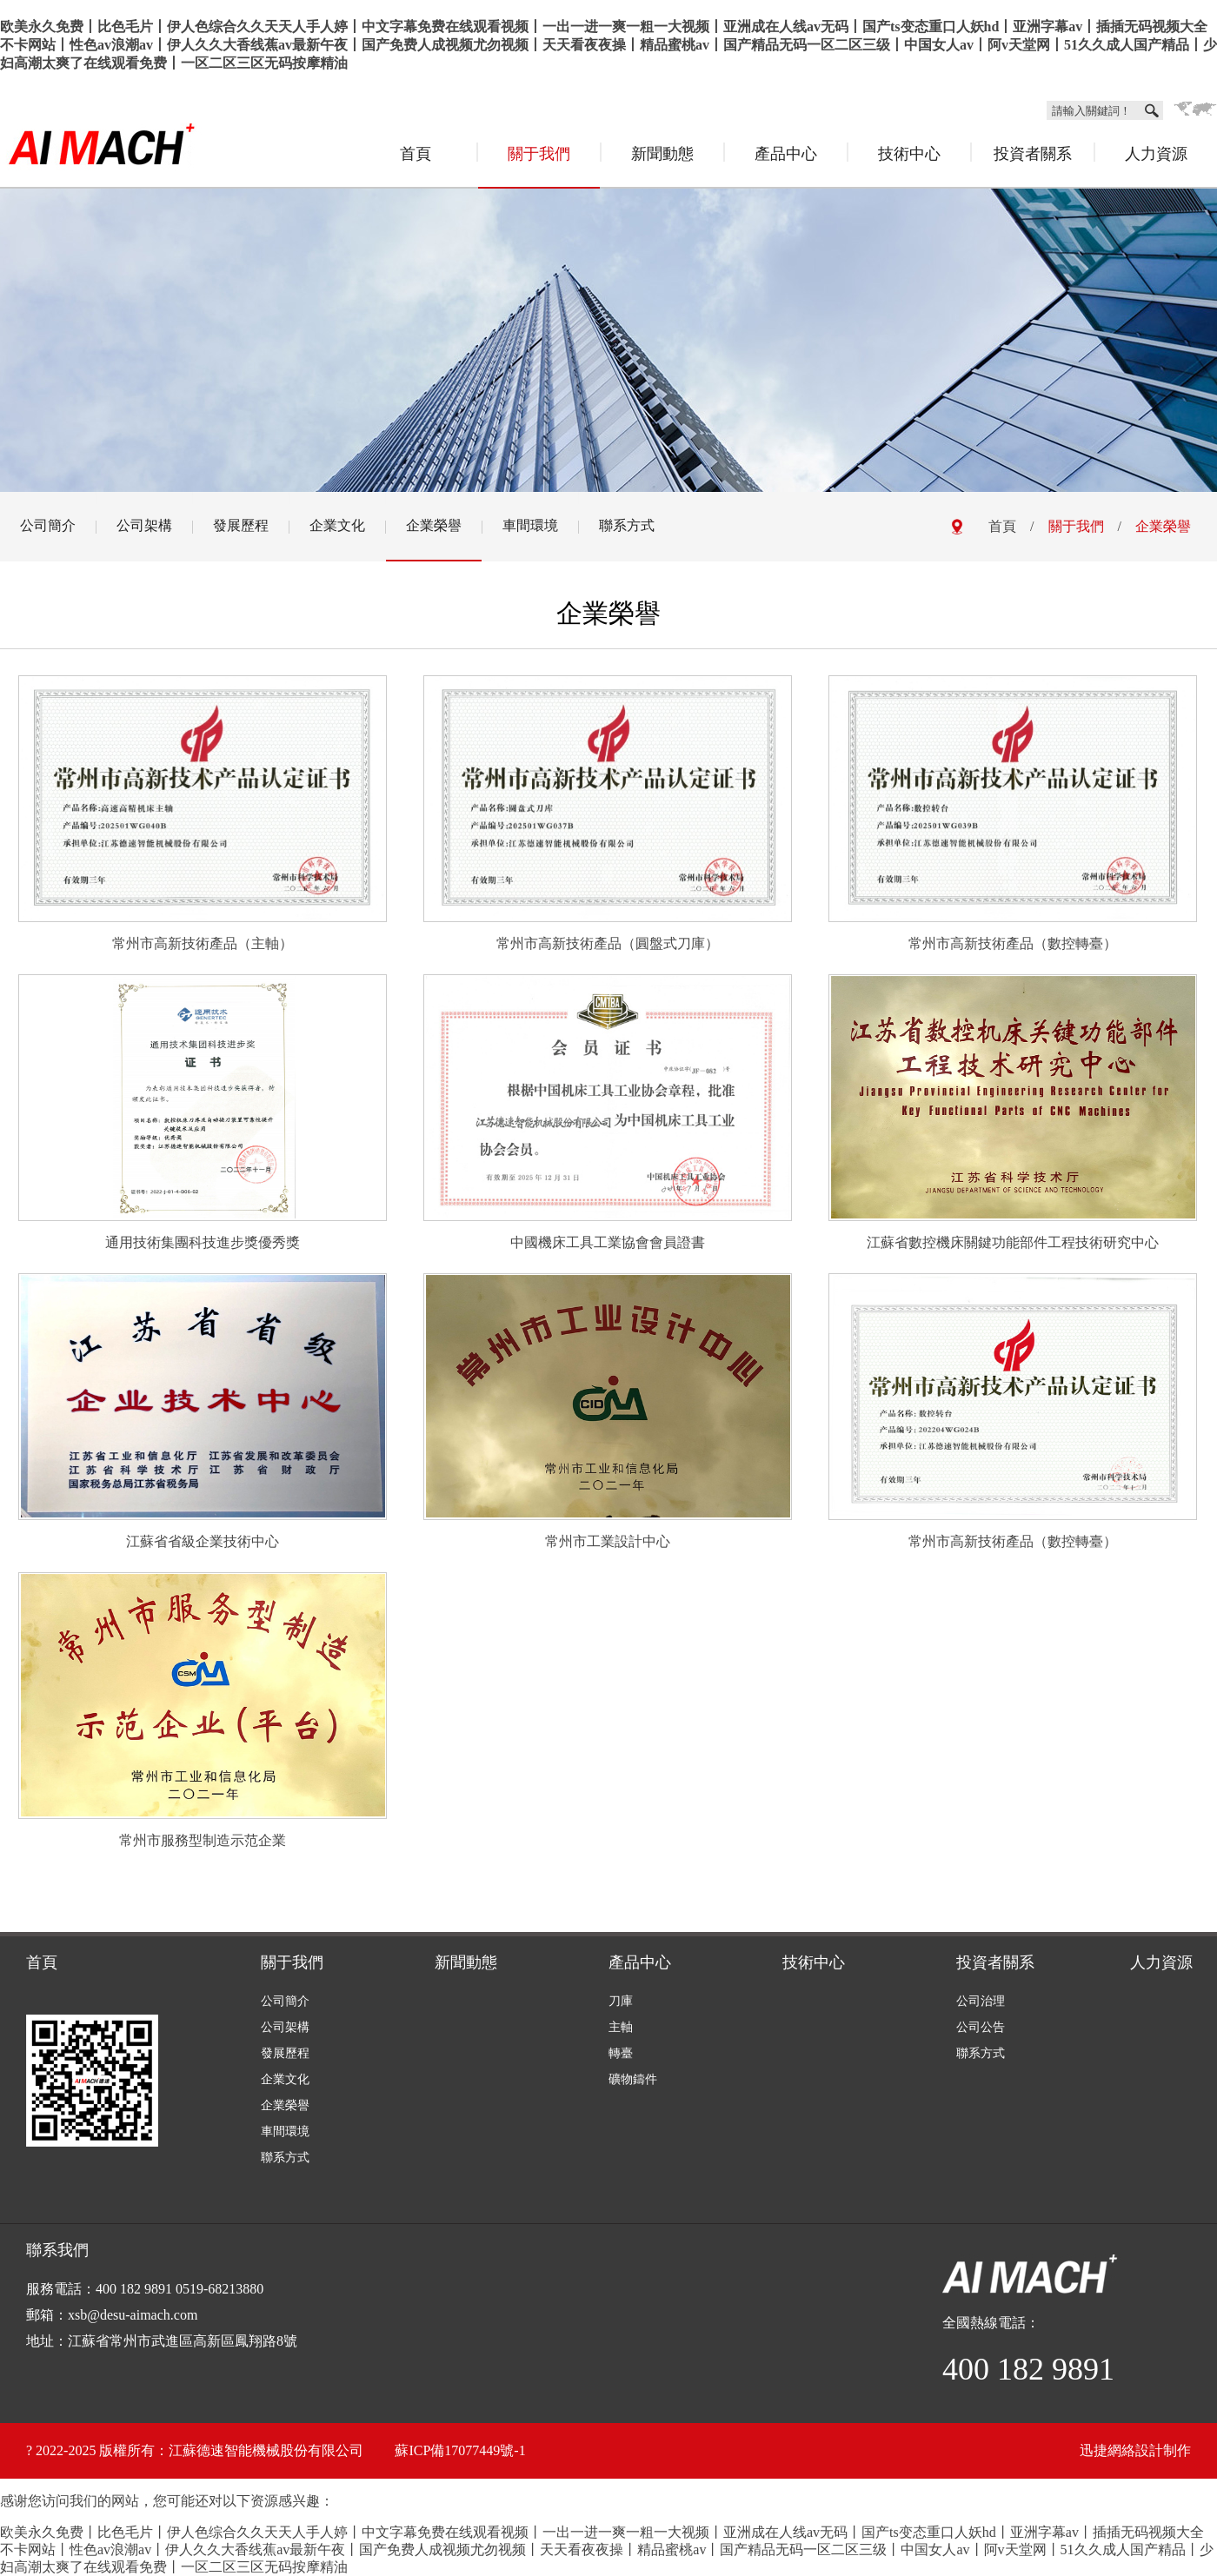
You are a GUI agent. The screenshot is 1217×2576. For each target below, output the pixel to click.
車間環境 (530, 525)
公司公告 (980, 2027)
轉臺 (620, 2053)
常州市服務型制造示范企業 (202, 1840)
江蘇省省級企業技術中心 (202, 1541)
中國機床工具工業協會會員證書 (607, 1242)
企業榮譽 (434, 525)
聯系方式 (627, 525)
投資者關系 (1033, 154)
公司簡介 (48, 525)
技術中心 (909, 154)
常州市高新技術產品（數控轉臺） (1012, 943)
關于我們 (539, 154)
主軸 (620, 2027)
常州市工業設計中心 (607, 1541)
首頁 (415, 154)
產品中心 (786, 154)
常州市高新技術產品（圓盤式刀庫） (607, 943)
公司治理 (980, 2001)
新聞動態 (662, 154)
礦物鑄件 (632, 2079)
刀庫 (620, 2001)
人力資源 (1156, 154)
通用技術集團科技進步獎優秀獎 (202, 1242)
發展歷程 (241, 525)
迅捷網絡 (1107, 2450)
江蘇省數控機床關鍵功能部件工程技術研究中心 (1013, 1242)
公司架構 (144, 525)
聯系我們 (57, 2250)
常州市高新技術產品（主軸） (202, 943)
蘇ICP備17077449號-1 (460, 2450)
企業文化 (337, 525)
